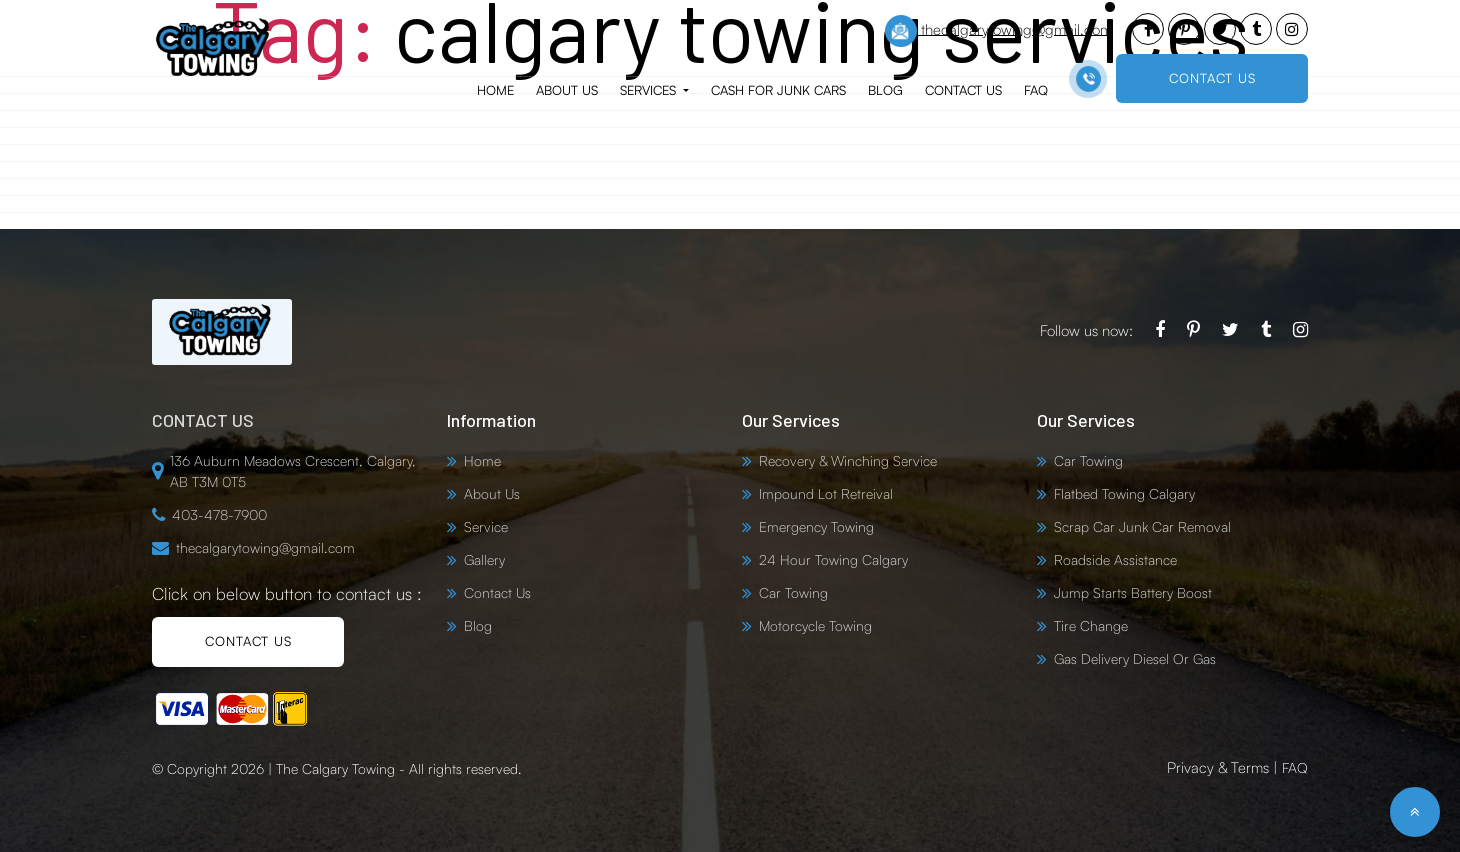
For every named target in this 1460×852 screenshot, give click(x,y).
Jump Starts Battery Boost (1133, 592)
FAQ (1036, 90)
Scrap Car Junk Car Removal (1142, 526)
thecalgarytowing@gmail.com (998, 31)
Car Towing (793, 592)
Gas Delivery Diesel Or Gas (1135, 658)
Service (486, 526)
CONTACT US (1212, 78)
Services (650, 90)
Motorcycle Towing (815, 625)
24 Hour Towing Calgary (833, 559)
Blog (885, 90)
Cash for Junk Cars (778, 90)
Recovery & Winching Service (848, 460)
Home (495, 90)
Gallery (484, 559)
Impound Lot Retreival (826, 493)
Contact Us (963, 90)
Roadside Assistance (1115, 559)
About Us (567, 90)
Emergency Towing (816, 526)
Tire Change (1091, 625)
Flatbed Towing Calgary (1124, 493)
